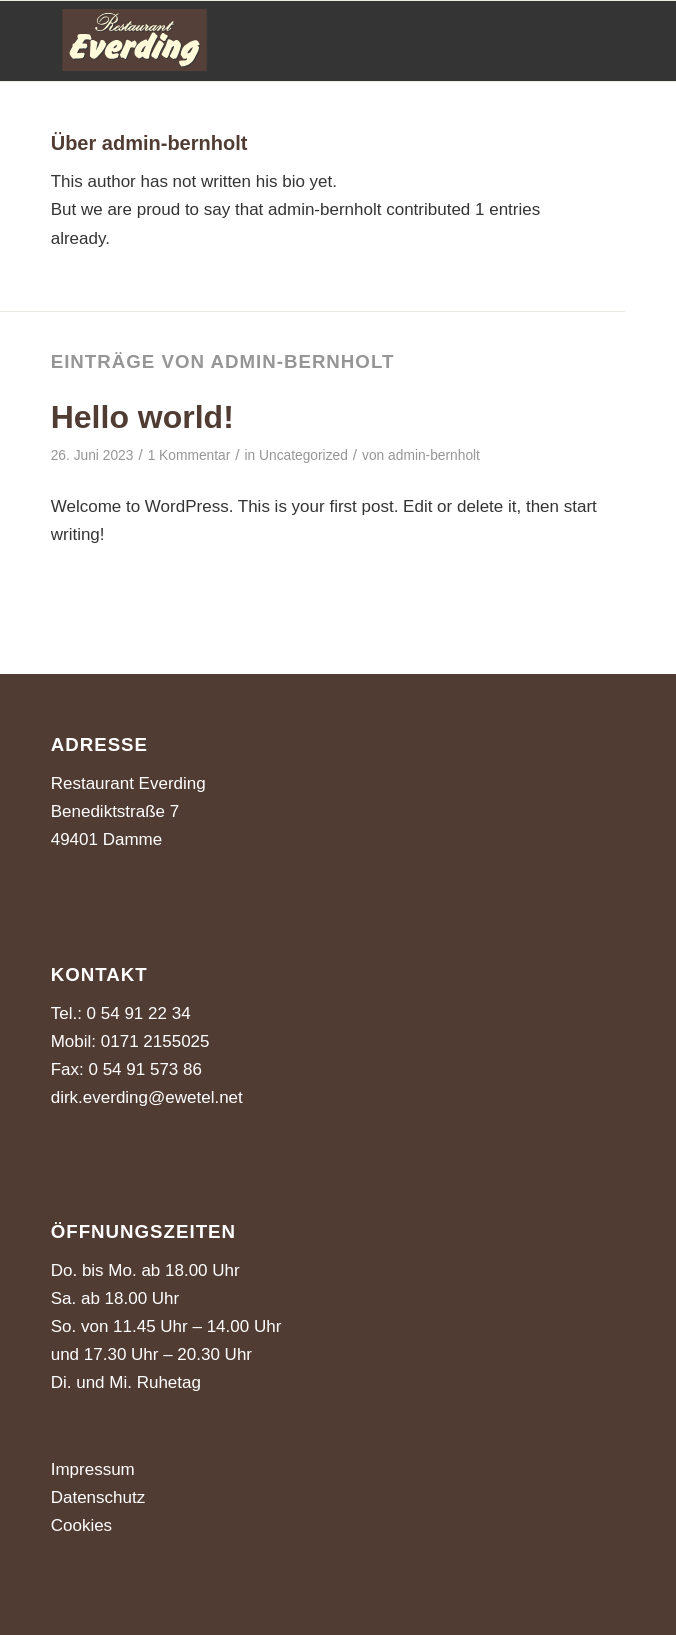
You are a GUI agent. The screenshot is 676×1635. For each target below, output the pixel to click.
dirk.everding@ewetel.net (147, 1097)
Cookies (81, 1525)
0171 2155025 (152, 1041)
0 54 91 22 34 (139, 1013)
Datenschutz (98, 1497)
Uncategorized (303, 455)
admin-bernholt (434, 455)
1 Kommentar (189, 455)
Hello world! (142, 417)
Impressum (93, 1469)
